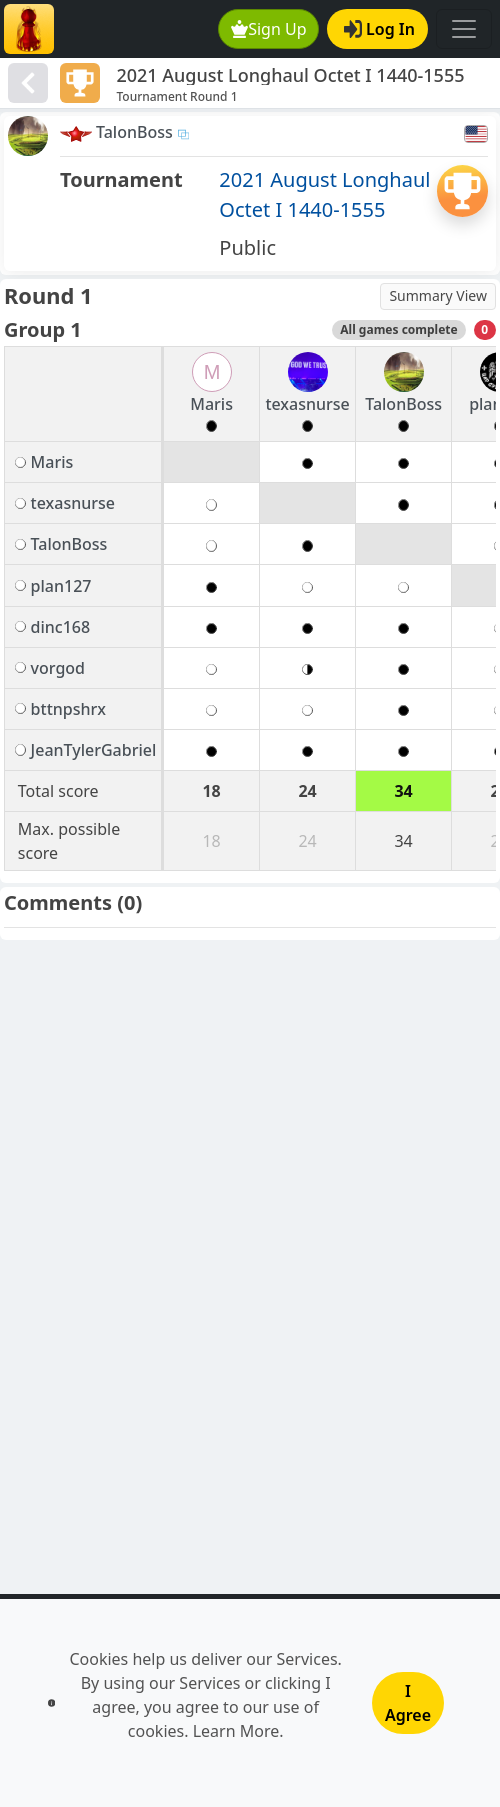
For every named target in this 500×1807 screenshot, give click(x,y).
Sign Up (269, 29)
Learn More (236, 1731)
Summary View (438, 295)
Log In (379, 29)
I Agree (408, 1703)
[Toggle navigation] (464, 29)
